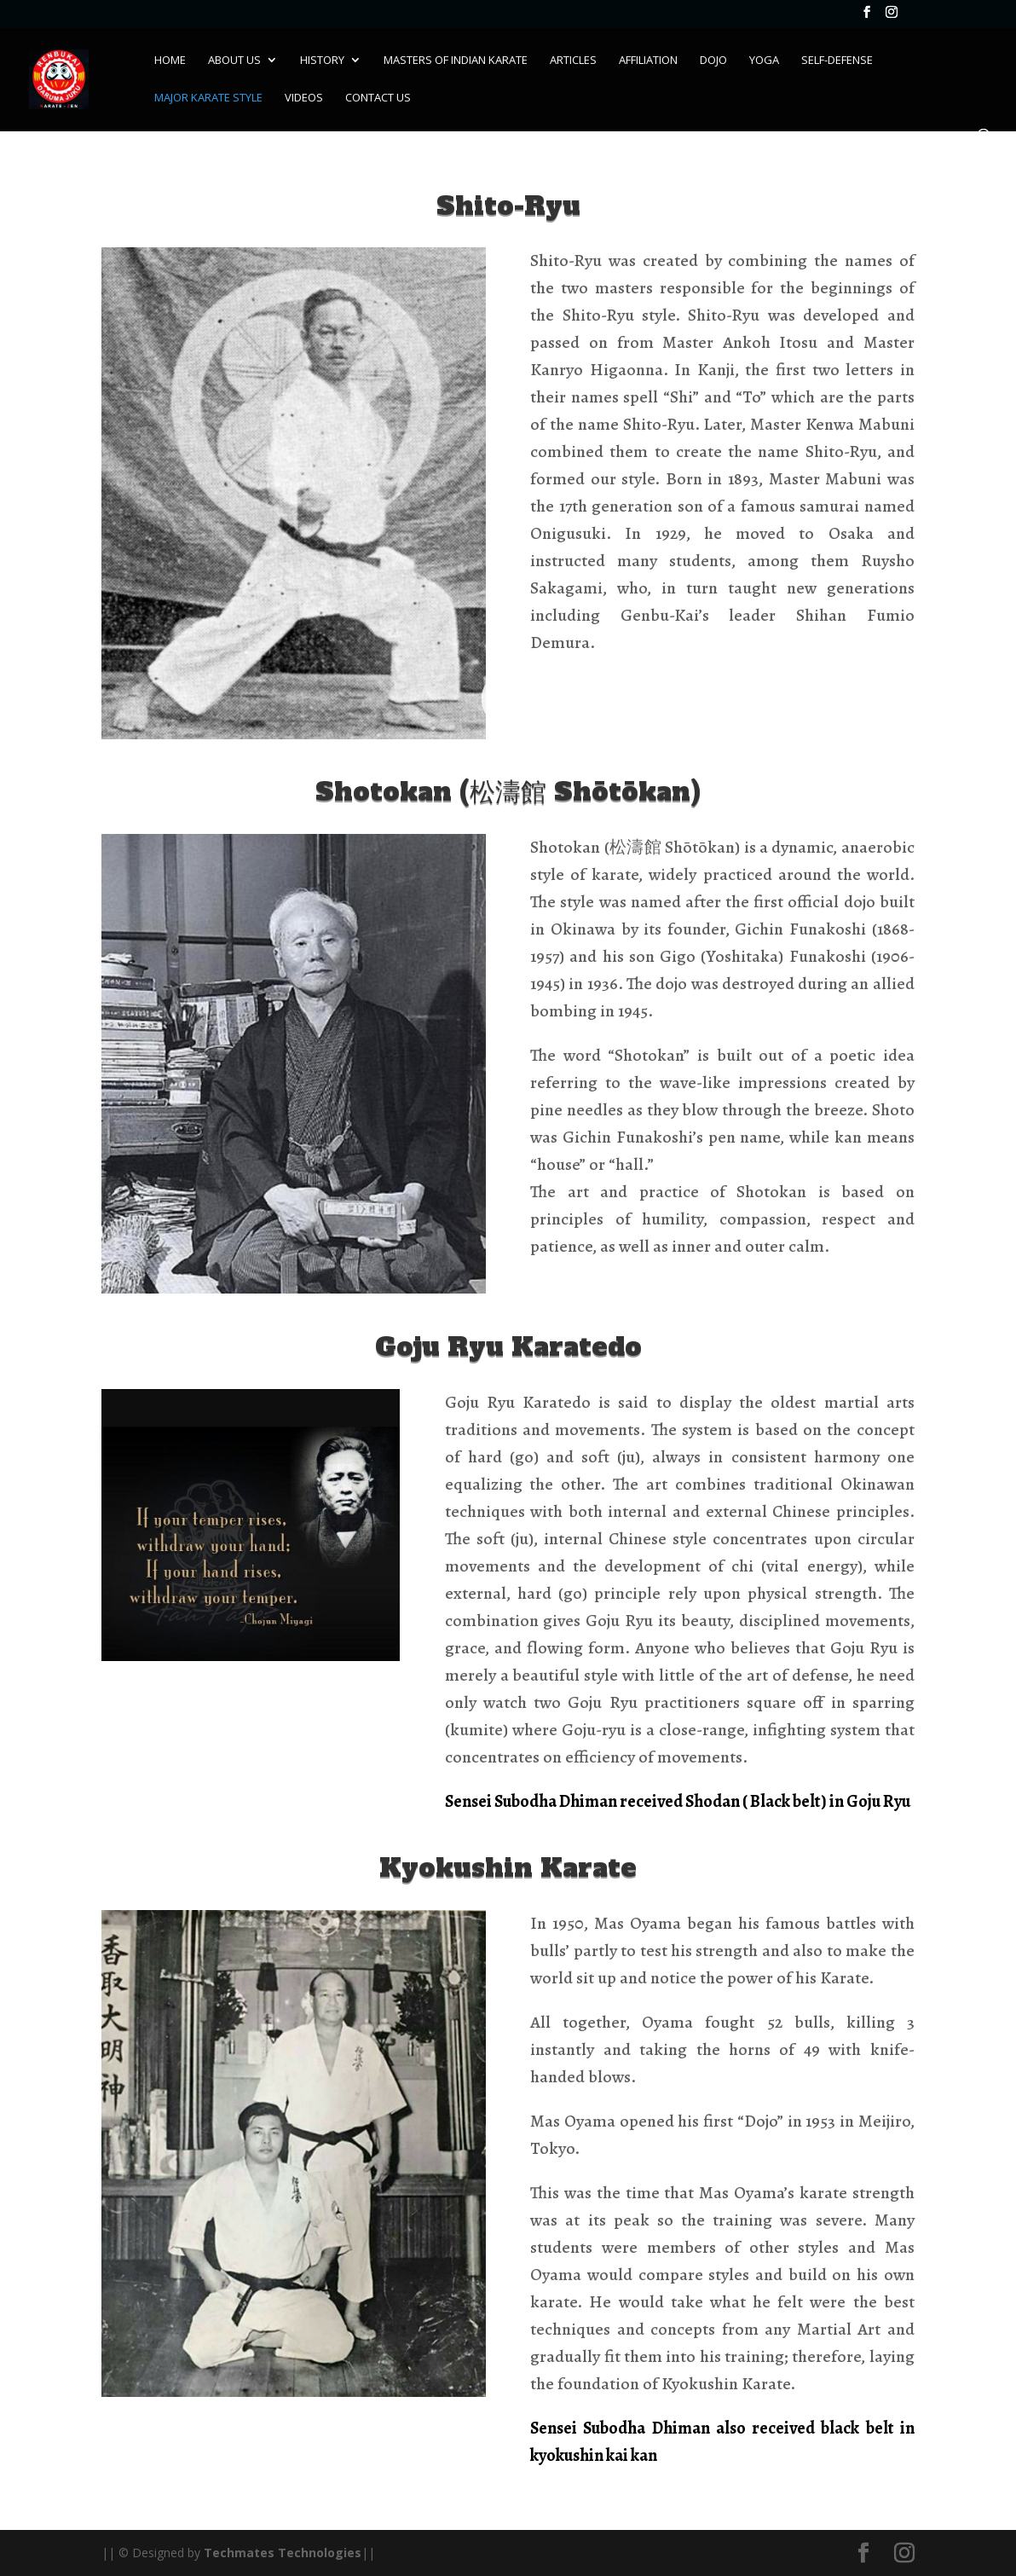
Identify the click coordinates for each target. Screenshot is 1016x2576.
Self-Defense (837, 60)
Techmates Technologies (282, 2552)
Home (170, 60)
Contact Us (378, 98)
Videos (304, 98)
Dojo (713, 60)
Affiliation (648, 60)
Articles (573, 60)
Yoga (764, 60)
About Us (234, 60)
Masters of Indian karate (456, 60)
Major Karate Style (208, 98)
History (322, 60)
